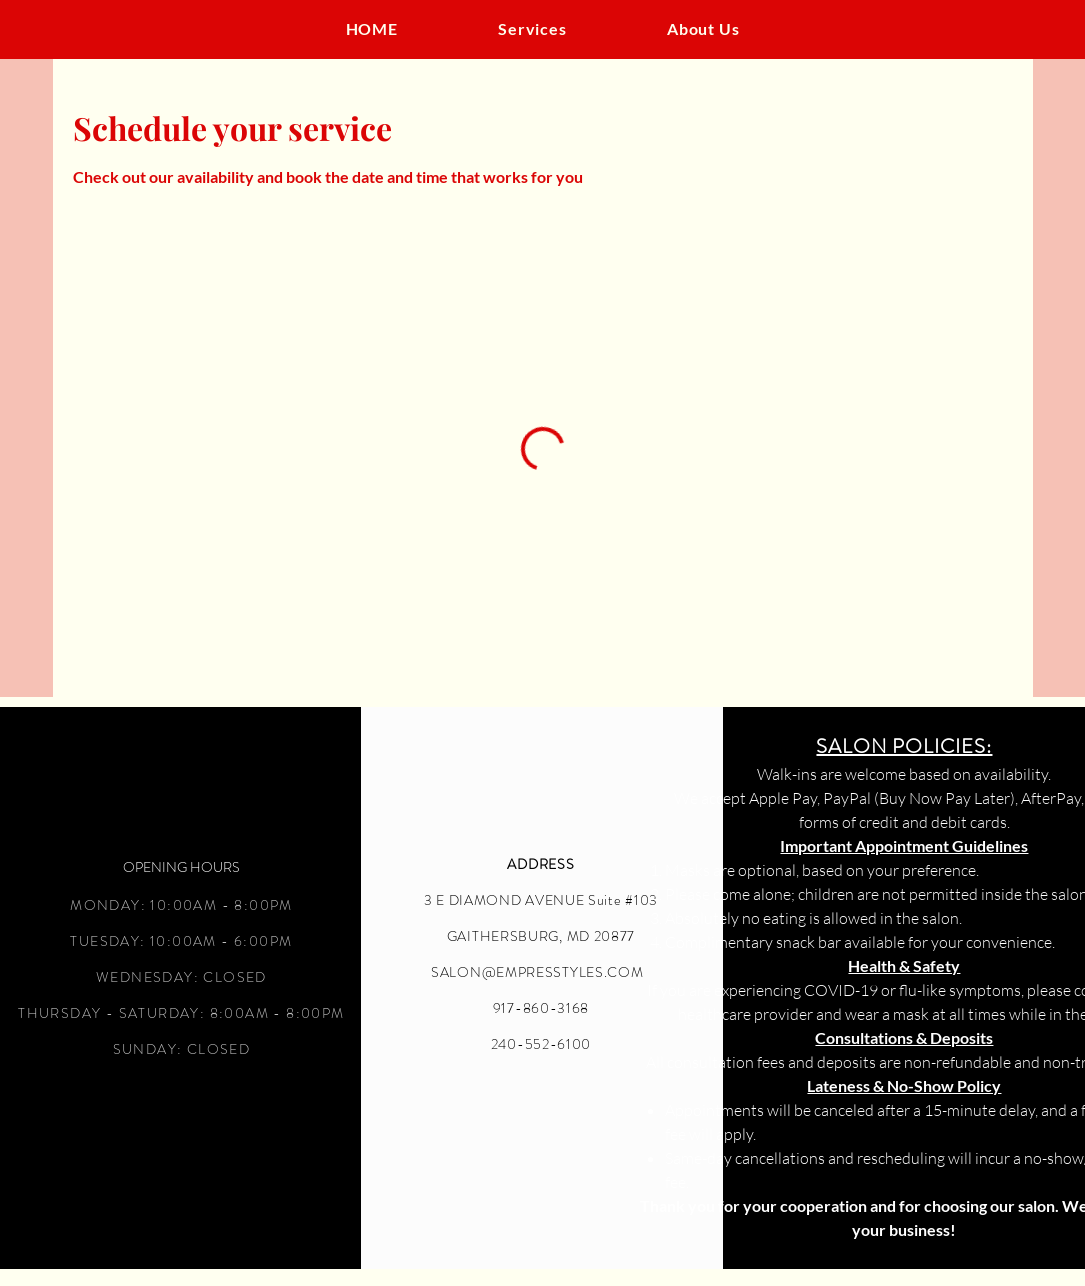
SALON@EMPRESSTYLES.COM (537, 972)
